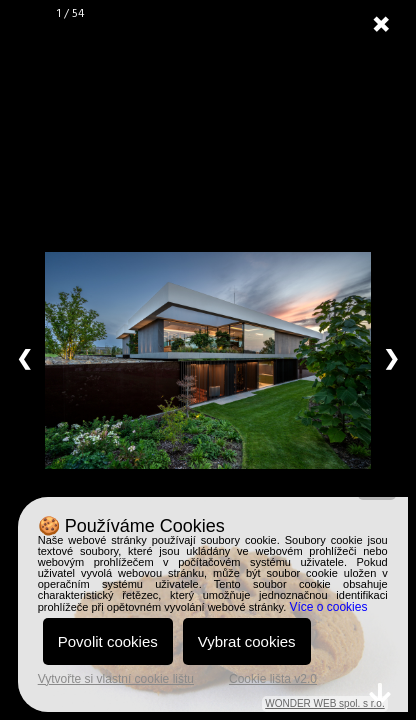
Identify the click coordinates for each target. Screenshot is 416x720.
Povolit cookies (108, 641)
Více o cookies (328, 607)
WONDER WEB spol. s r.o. (324, 703)
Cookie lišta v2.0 (273, 679)
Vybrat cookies (247, 641)
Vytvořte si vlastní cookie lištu (116, 679)
